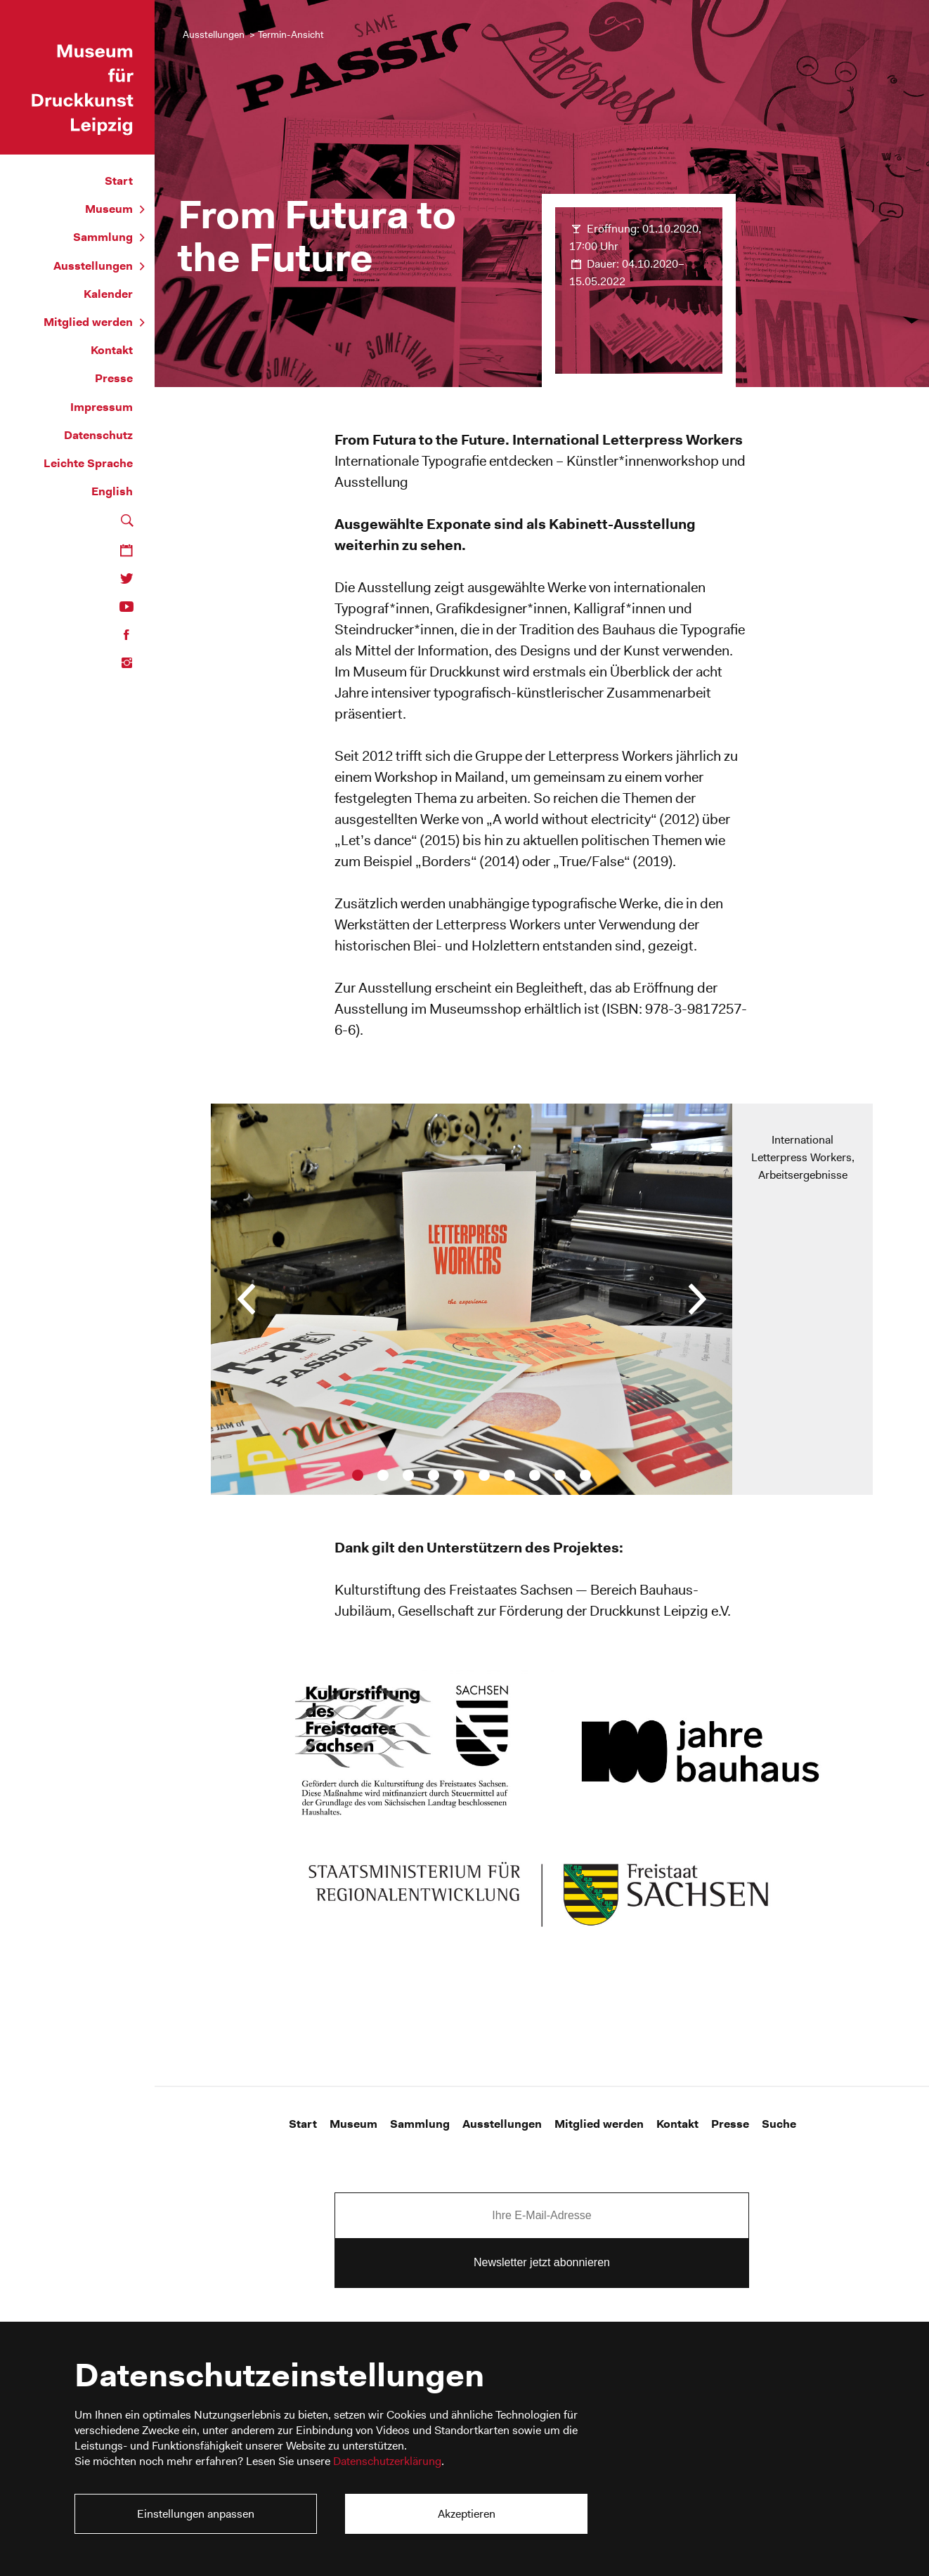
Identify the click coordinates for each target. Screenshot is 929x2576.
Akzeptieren (466, 2513)
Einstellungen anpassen (195, 2513)
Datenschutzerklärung (387, 2461)
